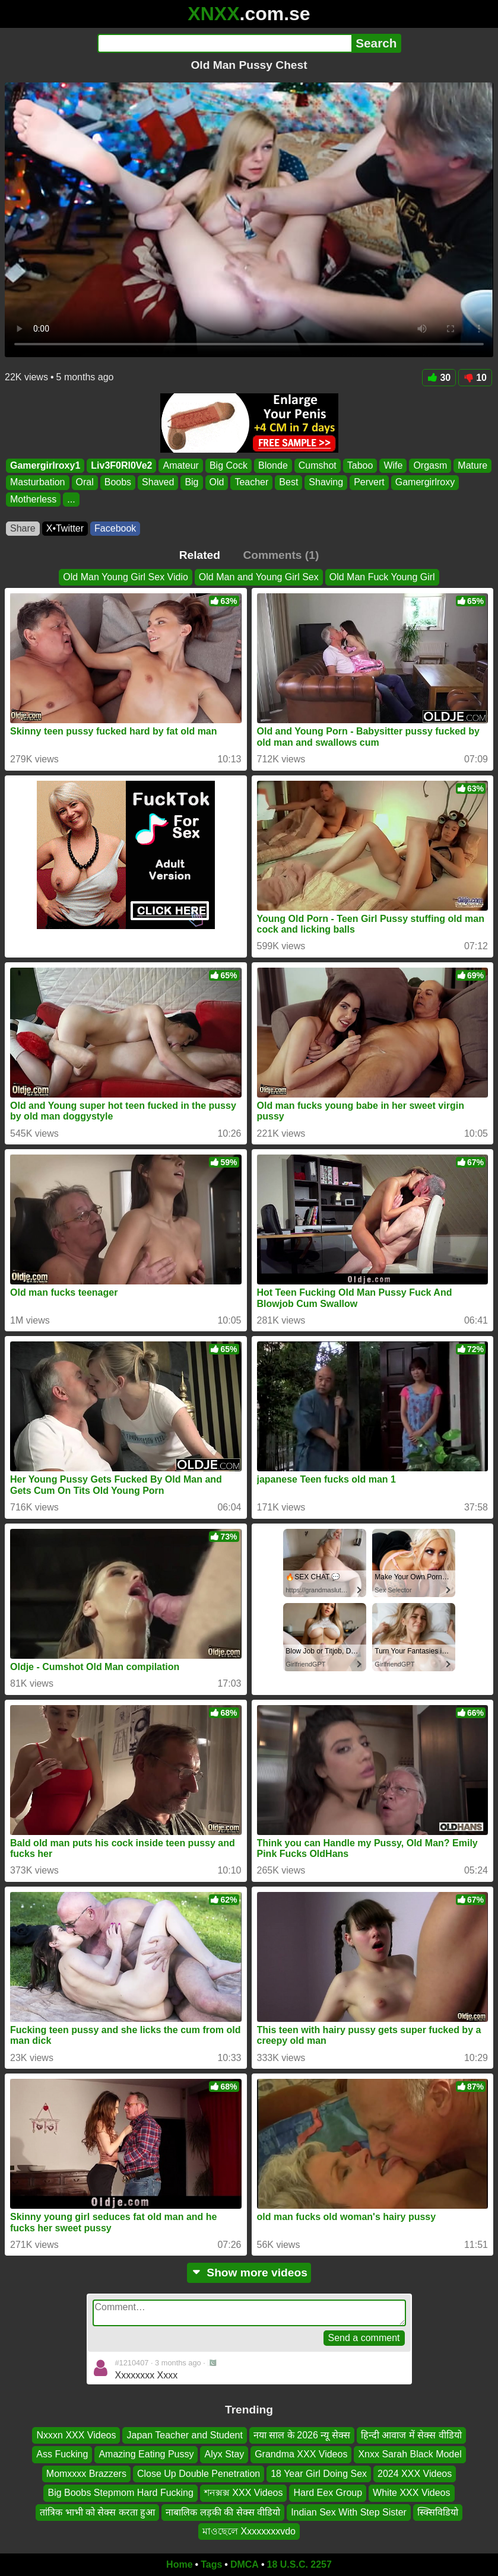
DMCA (244, 2564)
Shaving (326, 483)
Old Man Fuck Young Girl (382, 577)
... (71, 499)
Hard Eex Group (327, 2493)
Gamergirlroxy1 (45, 465)
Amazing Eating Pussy (146, 2454)
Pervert (369, 483)
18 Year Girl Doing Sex (319, 2474)
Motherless (33, 499)
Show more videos (249, 2272)
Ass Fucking (62, 2454)
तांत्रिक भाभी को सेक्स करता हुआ (97, 2512)
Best (288, 483)
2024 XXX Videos (415, 2474)
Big (191, 483)
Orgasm (430, 465)
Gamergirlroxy (425, 483)
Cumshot (318, 465)
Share (23, 528)
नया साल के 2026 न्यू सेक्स (301, 2435)
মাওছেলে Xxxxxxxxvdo (249, 2531)
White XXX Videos (411, 2493)
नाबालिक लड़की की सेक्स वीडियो (223, 2512)
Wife (392, 465)
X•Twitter (65, 528)
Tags (211, 2564)
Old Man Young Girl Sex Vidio (125, 577)
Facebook (115, 528)
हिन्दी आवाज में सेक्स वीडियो (411, 2435)
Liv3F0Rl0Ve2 (121, 465)
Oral (85, 483)
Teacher (251, 483)
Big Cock (229, 465)
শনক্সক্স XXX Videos (243, 2493)
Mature (472, 465)
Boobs (117, 483)
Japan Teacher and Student (184, 2435)
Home (179, 2564)
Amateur (180, 465)
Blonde (273, 465)
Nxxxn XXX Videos (76, 2435)
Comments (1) (281, 555)
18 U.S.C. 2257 (299, 2564)
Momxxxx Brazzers (86, 2474)
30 (439, 378)
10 (475, 378)
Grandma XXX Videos (301, 2454)
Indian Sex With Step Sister (349, 2512)
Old (217, 483)
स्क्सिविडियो (437, 2512)
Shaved (158, 483)
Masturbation (37, 483)
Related (199, 555)
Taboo (360, 465)
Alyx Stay (224, 2454)
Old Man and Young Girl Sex (259, 577)
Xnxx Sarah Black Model (409, 2454)
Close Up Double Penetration (198, 2474)
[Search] (224, 43)
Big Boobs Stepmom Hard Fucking (120, 2493)
